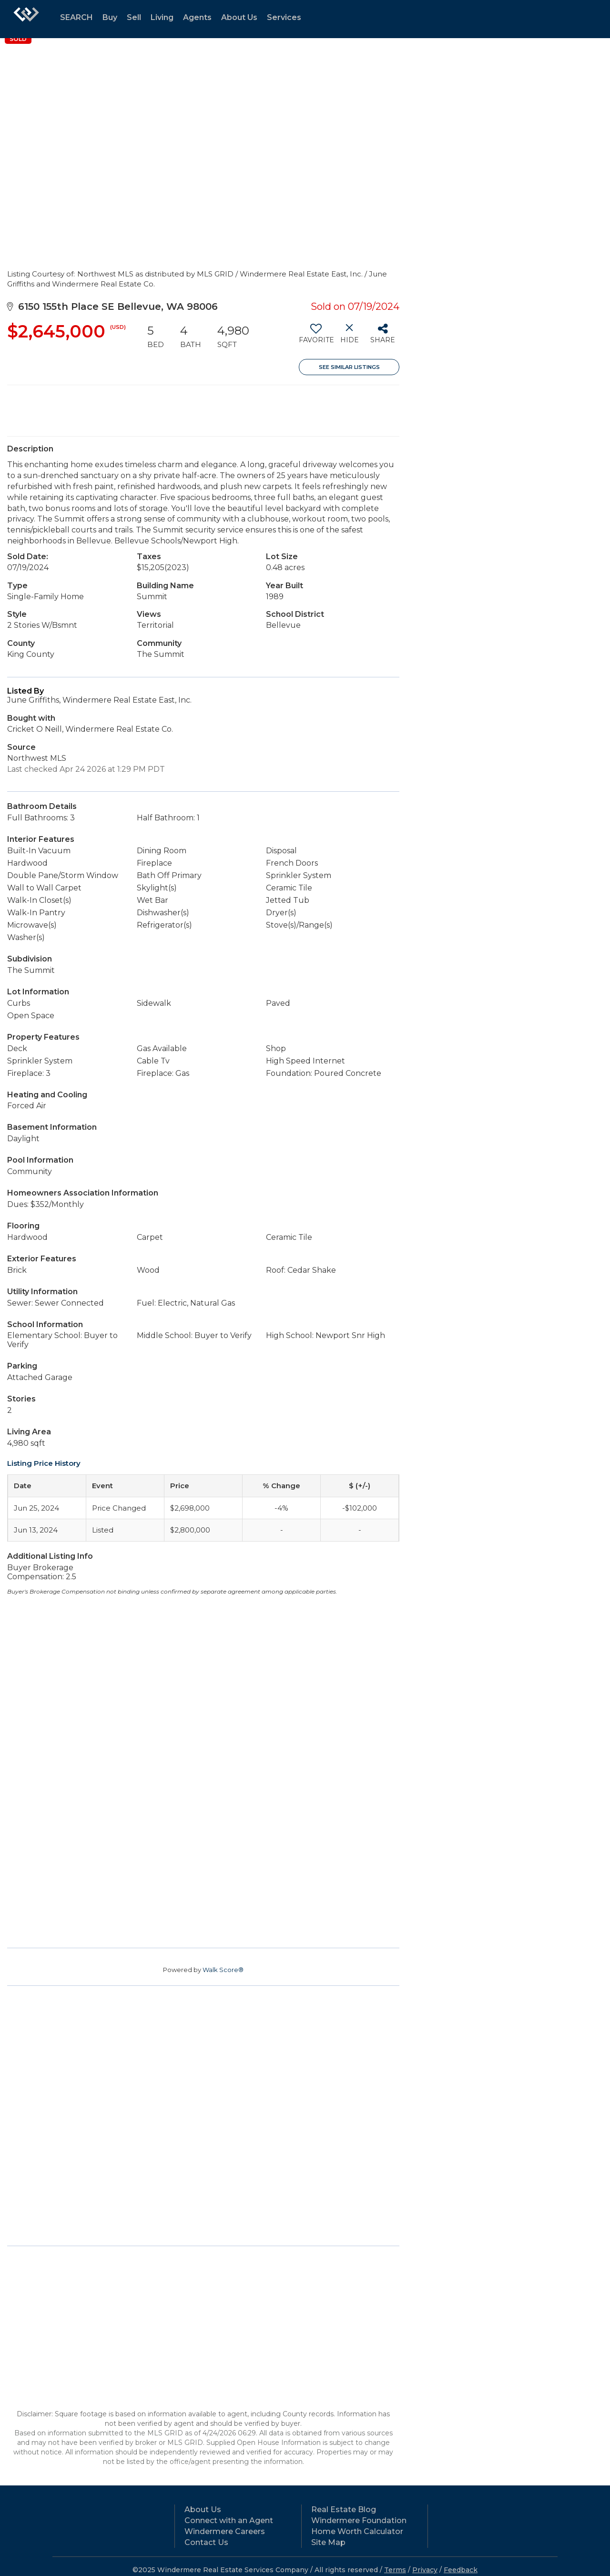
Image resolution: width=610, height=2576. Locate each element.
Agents (197, 17)
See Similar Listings (349, 367)
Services (284, 17)
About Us (239, 17)
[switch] (316, 337)
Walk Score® (223, 1969)
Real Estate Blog (343, 2509)
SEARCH (76, 17)
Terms (395, 2570)
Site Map (328, 2542)
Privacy (424, 2570)
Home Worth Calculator (357, 2531)
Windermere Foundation (359, 2520)
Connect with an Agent (228, 2520)
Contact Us (206, 2542)
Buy (109, 17)
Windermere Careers (224, 2531)
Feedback (461, 2570)
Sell (134, 17)
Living (162, 17)
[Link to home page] (26, 19)
